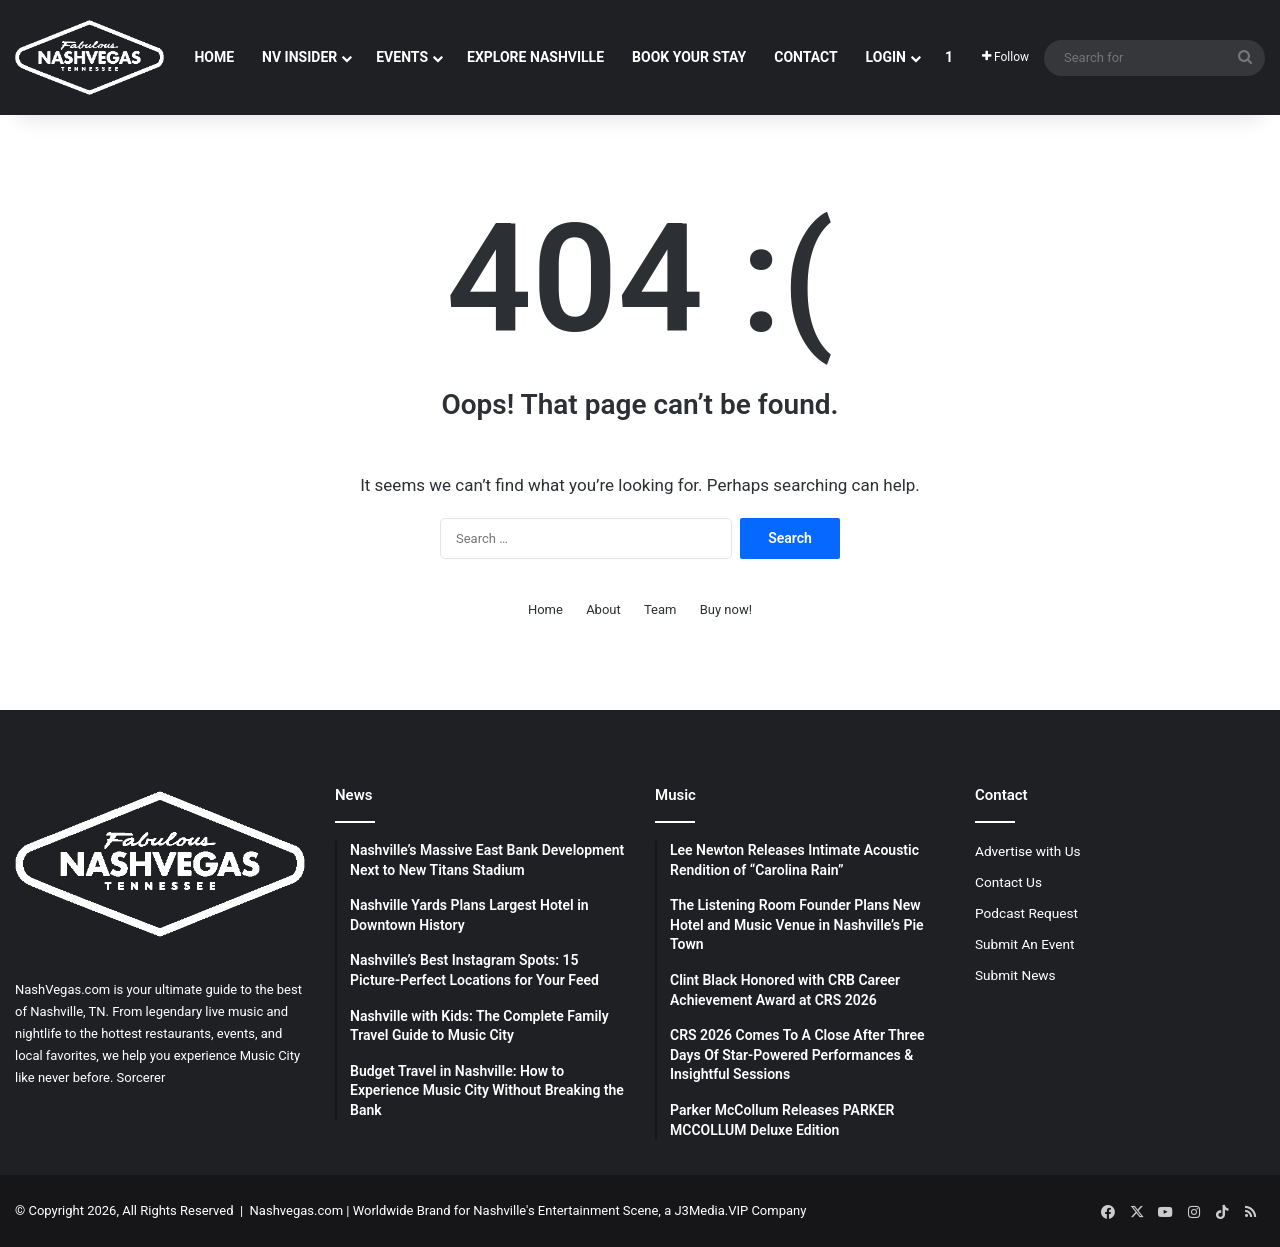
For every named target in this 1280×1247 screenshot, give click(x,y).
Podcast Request (1026, 913)
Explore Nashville (535, 57)
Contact (805, 57)
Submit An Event (1025, 944)
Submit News (1015, 975)
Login (886, 57)
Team (660, 609)
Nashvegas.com (296, 1210)
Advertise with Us (1028, 851)
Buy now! (726, 609)
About (603, 609)
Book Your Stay (689, 57)
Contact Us (1008, 882)
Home (214, 57)
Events (402, 57)
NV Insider (299, 57)
